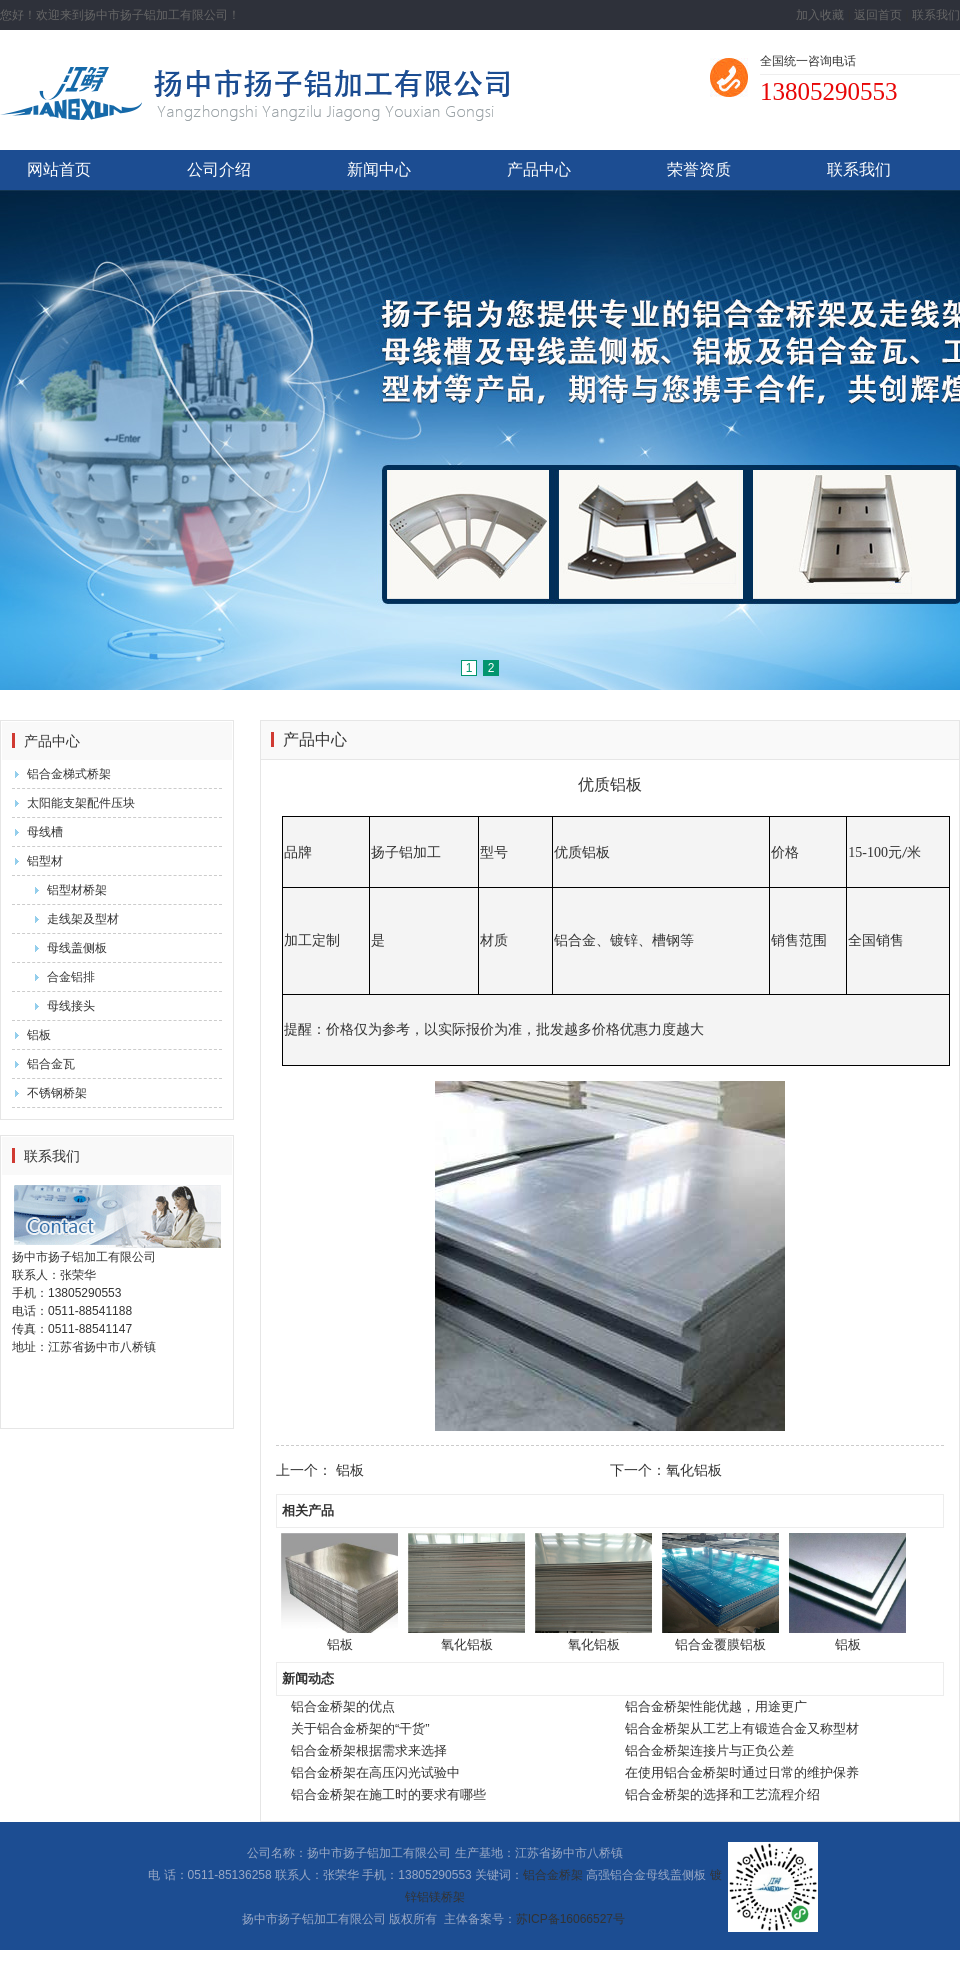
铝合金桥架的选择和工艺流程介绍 (722, 1794)
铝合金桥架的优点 (343, 1706)
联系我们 (936, 15)
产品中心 (539, 169)
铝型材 (45, 861)
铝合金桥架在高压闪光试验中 (375, 1772)
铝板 (39, 1035)
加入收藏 (820, 15)
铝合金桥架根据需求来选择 (369, 1750)
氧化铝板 (694, 1470)
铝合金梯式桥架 (69, 774)
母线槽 (45, 832)
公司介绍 (219, 169)
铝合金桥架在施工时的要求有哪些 (388, 1794)
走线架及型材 (83, 919)
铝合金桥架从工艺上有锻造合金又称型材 (742, 1728)
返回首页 (878, 15)
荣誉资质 (699, 169)
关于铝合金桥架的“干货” (360, 1728)
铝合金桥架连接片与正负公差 (709, 1750)
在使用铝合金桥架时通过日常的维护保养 (742, 1772)
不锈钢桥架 (57, 1093)
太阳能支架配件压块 (81, 803)
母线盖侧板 (77, 948)
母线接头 (71, 1006)
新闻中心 (379, 169)
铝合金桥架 (553, 1875)
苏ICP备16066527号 (570, 1919)
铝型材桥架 (77, 890)
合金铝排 (71, 977)
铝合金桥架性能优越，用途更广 (716, 1706)
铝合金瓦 (51, 1064)
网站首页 (59, 169)
